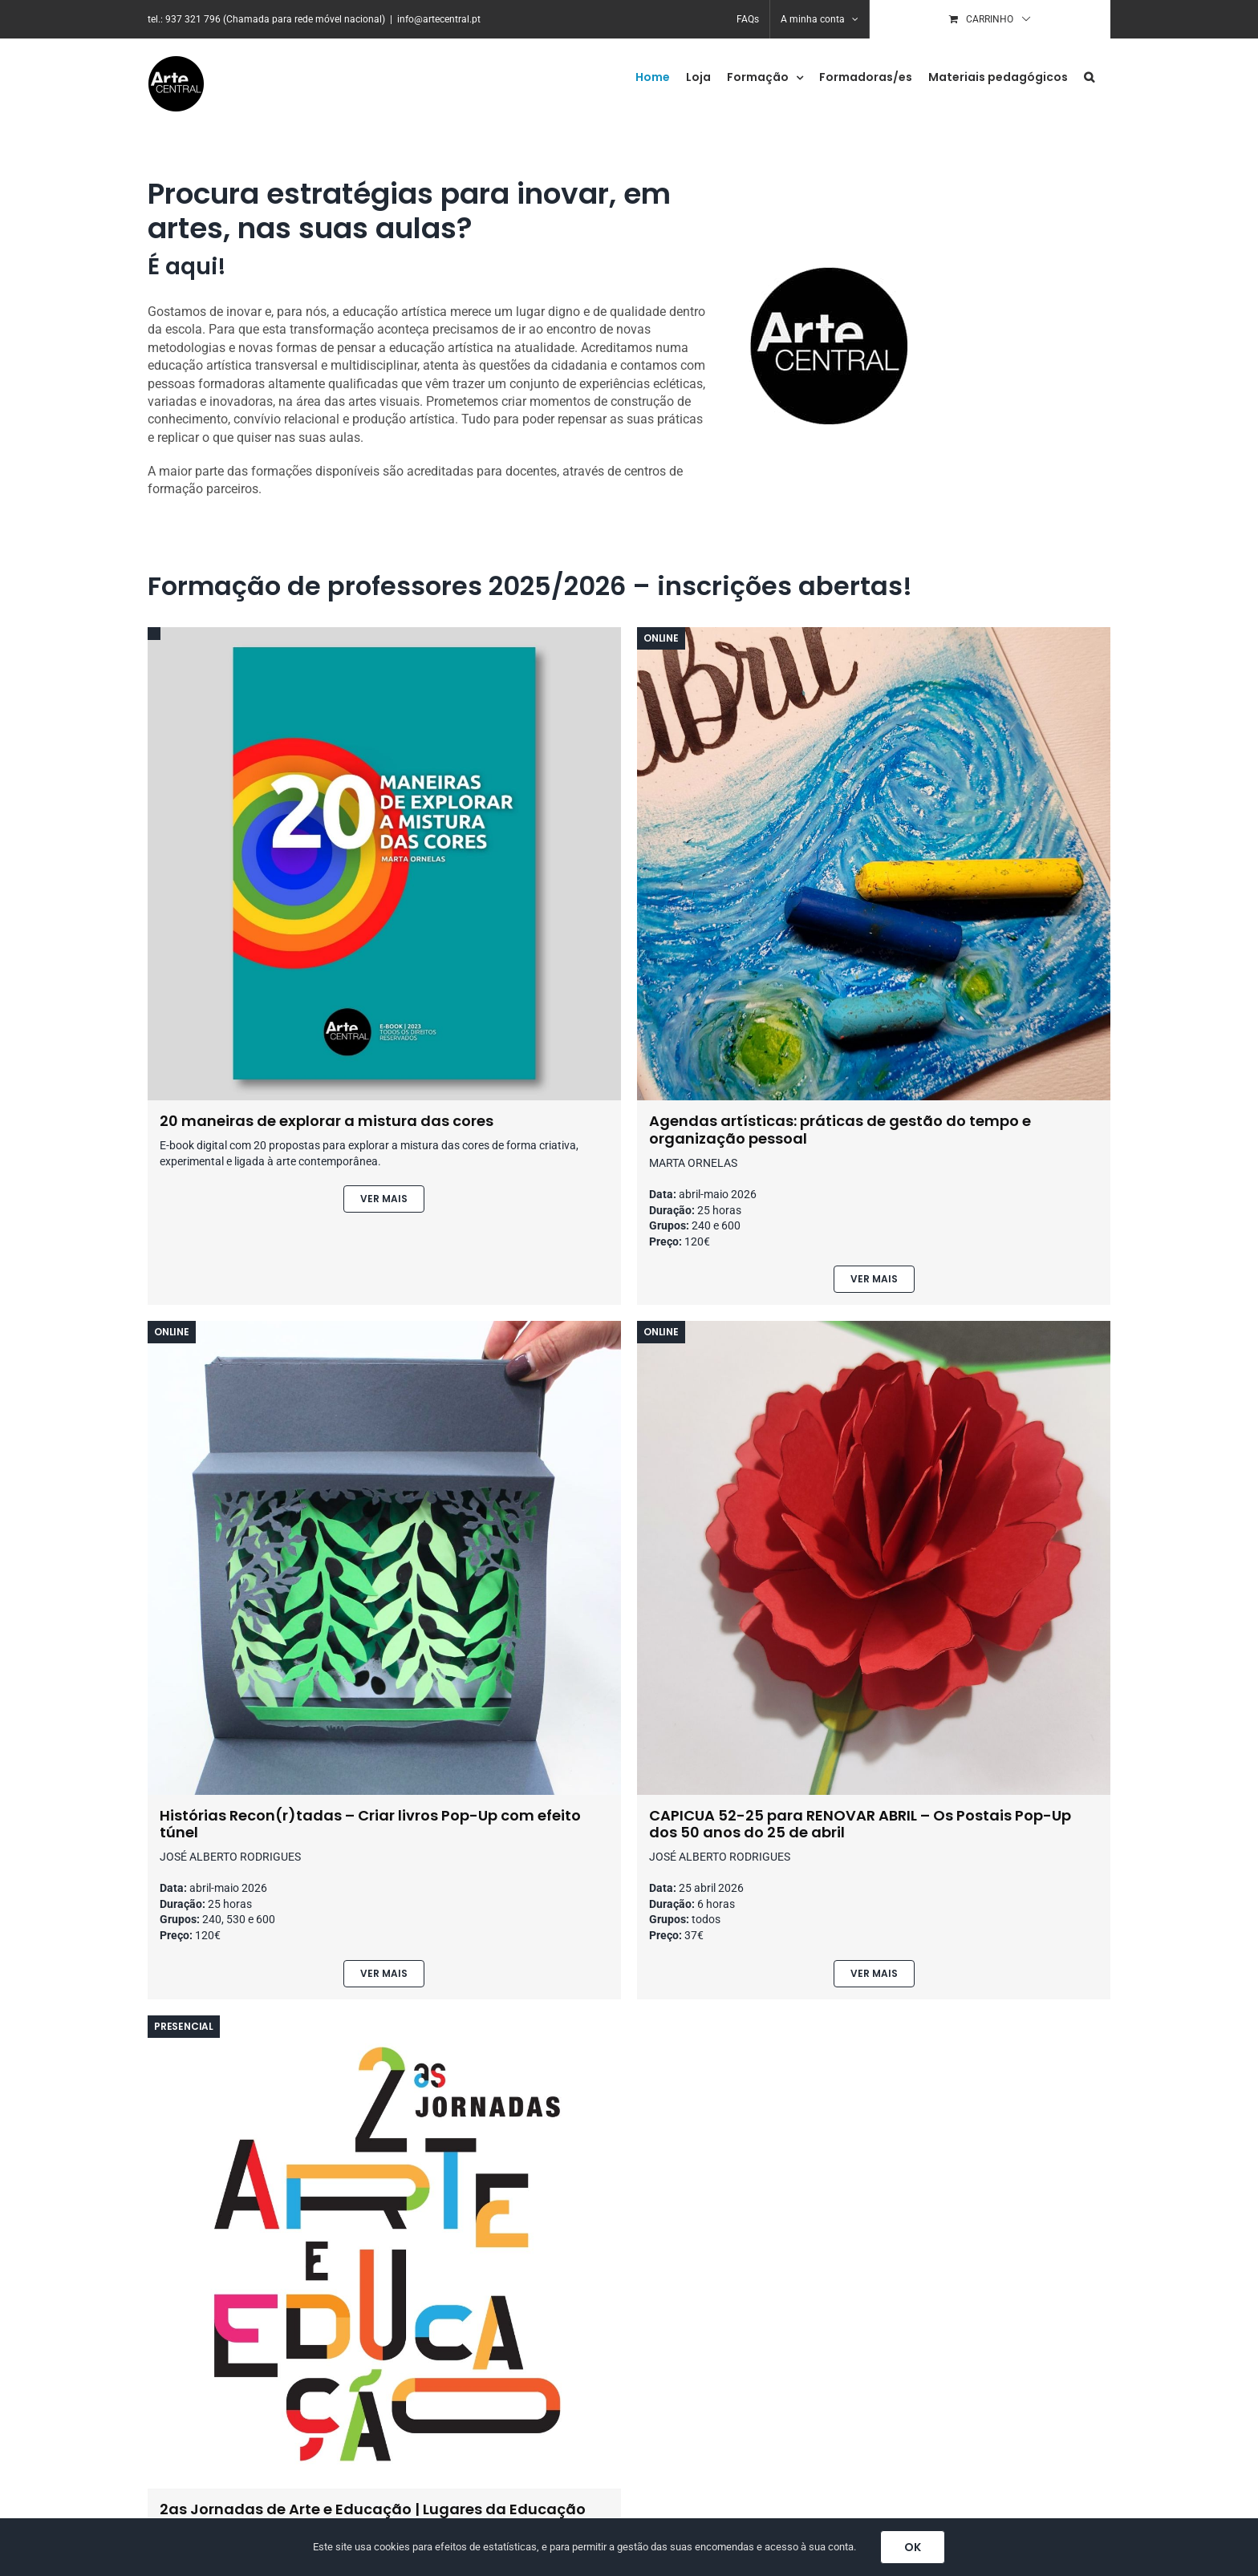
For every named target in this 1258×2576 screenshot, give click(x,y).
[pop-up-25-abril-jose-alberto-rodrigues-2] (873, 1327)
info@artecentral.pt (439, 19)
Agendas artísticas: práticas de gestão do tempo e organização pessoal (840, 1129)
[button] (1089, 77)
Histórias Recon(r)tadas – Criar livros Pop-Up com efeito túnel (370, 1824)
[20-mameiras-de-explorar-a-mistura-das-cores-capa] (384, 633)
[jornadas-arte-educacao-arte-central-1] (384, 2021)
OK (912, 2547)
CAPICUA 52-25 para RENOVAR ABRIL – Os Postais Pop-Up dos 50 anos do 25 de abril (860, 1824)
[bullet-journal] (873, 633)
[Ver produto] (383, 1199)
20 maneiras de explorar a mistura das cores (326, 1121)
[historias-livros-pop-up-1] (384, 1327)
